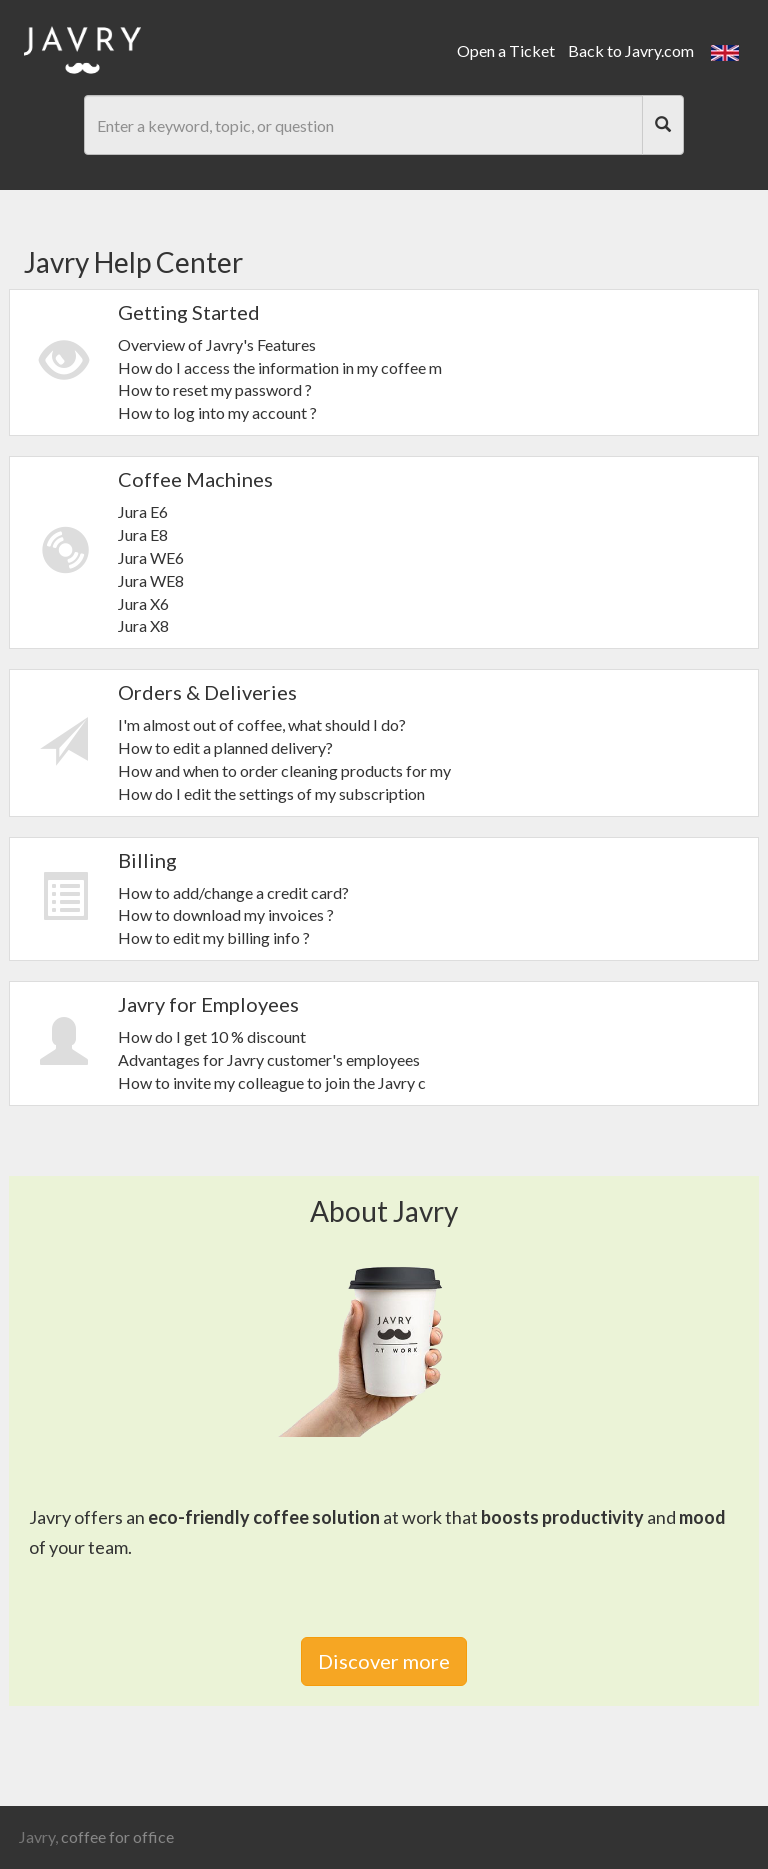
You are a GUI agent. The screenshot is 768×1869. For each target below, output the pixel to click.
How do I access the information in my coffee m (280, 367)
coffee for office (117, 1836)
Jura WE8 (151, 580)
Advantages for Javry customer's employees (269, 1059)
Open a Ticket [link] (506, 50)
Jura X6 (143, 603)
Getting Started (189, 312)
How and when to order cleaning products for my (284, 770)
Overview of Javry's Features (217, 344)
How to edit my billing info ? (214, 937)
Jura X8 (143, 625)
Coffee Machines (195, 479)
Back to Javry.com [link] (631, 50)
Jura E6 (143, 511)
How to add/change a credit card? (233, 892)
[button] (725, 50)
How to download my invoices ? (226, 914)
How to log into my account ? (217, 412)
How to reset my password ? (215, 389)
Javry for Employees (208, 1004)
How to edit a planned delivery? (225, 747)
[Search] (663, 125)
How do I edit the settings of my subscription (271, 793)
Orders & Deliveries (207, 692)
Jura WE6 (151, 557)
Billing (147, 860)
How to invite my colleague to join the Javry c (272, 1082)
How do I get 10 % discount (212, 1036)
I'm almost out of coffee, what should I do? (262, 724)
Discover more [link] (384, 1661)
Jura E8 (143, 534)
